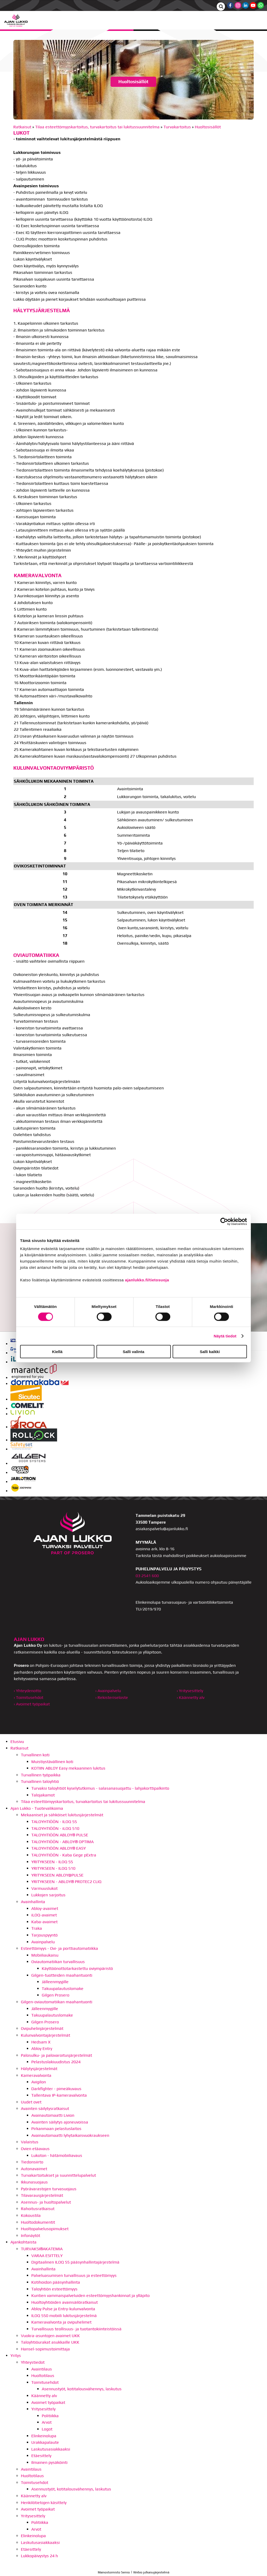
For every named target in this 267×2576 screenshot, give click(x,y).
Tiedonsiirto (32, 2161)
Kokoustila (31, 2215)
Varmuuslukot (44, 1888)
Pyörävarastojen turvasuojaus (48, 2188)
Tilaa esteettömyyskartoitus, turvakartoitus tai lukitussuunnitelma (97, 126)
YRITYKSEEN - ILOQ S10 (53, 1868)
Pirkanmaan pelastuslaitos (56, 2128)
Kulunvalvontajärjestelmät (45, 2035)
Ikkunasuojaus (34, 2182)
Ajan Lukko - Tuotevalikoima (36, 1808)
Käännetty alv (44, 2395)
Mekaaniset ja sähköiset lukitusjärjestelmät (62, 1814)
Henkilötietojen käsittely (43, 2502)
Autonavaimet (34, 2168)
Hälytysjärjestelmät (39, 2068)
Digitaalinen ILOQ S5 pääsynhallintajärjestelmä (75, 2262)
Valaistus (29, 2141)
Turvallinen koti (35, 1754)
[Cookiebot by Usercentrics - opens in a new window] (224, 1221)
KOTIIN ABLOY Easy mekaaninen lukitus (68, 1768)
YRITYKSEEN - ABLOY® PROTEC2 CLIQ (66, 1881)
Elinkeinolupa (43, 2435)
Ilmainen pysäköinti (49, 2462)
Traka (36, 1928)
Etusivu (17, 1741)
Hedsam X (41, 2042)
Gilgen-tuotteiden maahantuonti (61, 1975)
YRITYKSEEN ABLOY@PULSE (57, 1875)
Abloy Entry (41, 2048)
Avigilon (38, 2081)
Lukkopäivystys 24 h (39, 2555)
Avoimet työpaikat (48, 2402)
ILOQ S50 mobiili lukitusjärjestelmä (64, 2315)
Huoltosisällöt (208, 126)
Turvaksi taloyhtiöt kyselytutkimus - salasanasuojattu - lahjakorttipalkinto (100, 1788)
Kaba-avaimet (44, 1921)
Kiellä (57, 1351)
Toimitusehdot (45, 2382)
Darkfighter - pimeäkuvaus (56, 2088)
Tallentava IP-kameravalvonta (59, 2095)
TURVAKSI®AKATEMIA (42, 2248)
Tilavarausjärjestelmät (42, 2195)
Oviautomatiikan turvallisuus (58, 1961)
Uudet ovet (31, 2102)
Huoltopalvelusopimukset (45, 2228)
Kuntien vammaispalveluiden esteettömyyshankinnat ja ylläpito (90, 2295)
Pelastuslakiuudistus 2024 (56, 2061)
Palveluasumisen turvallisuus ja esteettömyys (74, 2275)
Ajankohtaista (23, 2242)
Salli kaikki (210, 1351)
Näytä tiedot (225, 1336)
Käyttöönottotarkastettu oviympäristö (77, 1968)
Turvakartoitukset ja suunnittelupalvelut (58, 2175)
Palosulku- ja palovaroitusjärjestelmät (56, 2055)
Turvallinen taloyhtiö (40, 1781)
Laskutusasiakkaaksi (50, 2449)
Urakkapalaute (45, 2442)
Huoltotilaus (42, 2375)
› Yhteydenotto (27, 1690)
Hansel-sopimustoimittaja (45, 2348)
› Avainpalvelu (108, 1690)
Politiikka (50, 2415)
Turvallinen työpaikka (40, 1774)
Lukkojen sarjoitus (48, 1894)
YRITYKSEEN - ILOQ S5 (52, 1861)
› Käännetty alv (190, 1697)
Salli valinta (133, 1351)
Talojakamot (43, 1795)
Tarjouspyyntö (44, 1935)
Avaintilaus (41, 2369)
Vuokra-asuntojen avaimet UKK (50, 2335)
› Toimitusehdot (28, 1697)
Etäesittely (41, 2455)
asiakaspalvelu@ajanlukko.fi (162, 1528)
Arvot (47, 2422)
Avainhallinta (33, 1901)
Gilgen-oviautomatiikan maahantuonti (56, 2001)
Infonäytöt (30, 2235)
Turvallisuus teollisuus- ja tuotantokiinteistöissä (76, 2328)
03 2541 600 (147, 1575)
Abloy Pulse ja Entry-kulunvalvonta (63, 2308)
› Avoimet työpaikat (32, 1704)
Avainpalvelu (43, 1941)
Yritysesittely (43, 2408)
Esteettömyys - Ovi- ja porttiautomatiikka (59, 1948)
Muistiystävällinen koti (52, 1761)
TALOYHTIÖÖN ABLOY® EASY (58, 1848)
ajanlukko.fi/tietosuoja (147, 1280)
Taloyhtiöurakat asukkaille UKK (50, 2342)
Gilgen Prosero (55, 1995)
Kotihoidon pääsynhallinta (55, 2282)
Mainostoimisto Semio (114, 2572)
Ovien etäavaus (35, 2148)
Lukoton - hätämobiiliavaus (56, 2155)
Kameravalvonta (36, 2075)
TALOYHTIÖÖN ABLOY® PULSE (59, 1834)
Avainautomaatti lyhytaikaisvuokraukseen (70, 2135)
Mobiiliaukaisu (44, 1955)
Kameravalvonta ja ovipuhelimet (61, 2322)
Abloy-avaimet (44, 1908)
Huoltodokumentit (38, 2222)
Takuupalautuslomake (62, 1988)
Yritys (15, 2355)
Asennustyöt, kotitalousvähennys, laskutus (82, 2388)
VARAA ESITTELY (47, 2255)
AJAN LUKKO (29, 1639)
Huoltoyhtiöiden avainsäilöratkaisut (64, 2302)
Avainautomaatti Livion (52, 2115)
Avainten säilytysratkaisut (45, 2108)
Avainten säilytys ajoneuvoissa (59, 2122)
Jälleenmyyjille (55, 1981)
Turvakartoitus (177, 126)
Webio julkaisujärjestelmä (151, 2572)
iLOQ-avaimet (44, 1915)
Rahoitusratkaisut (37, 2208)
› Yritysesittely (190, 1690)
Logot (47, 2429)
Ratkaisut (22, 126)
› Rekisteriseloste (111, 1697)
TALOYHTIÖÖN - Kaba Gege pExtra (63, 1855)
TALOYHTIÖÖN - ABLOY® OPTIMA (62, 1841)
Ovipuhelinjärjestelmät (42, 2028)
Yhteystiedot (33, 2362)
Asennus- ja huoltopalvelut (46, 2202)
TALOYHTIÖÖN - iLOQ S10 (55, 1828)
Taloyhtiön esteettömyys (54, 2289)
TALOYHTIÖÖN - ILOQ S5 (54, 1821)
